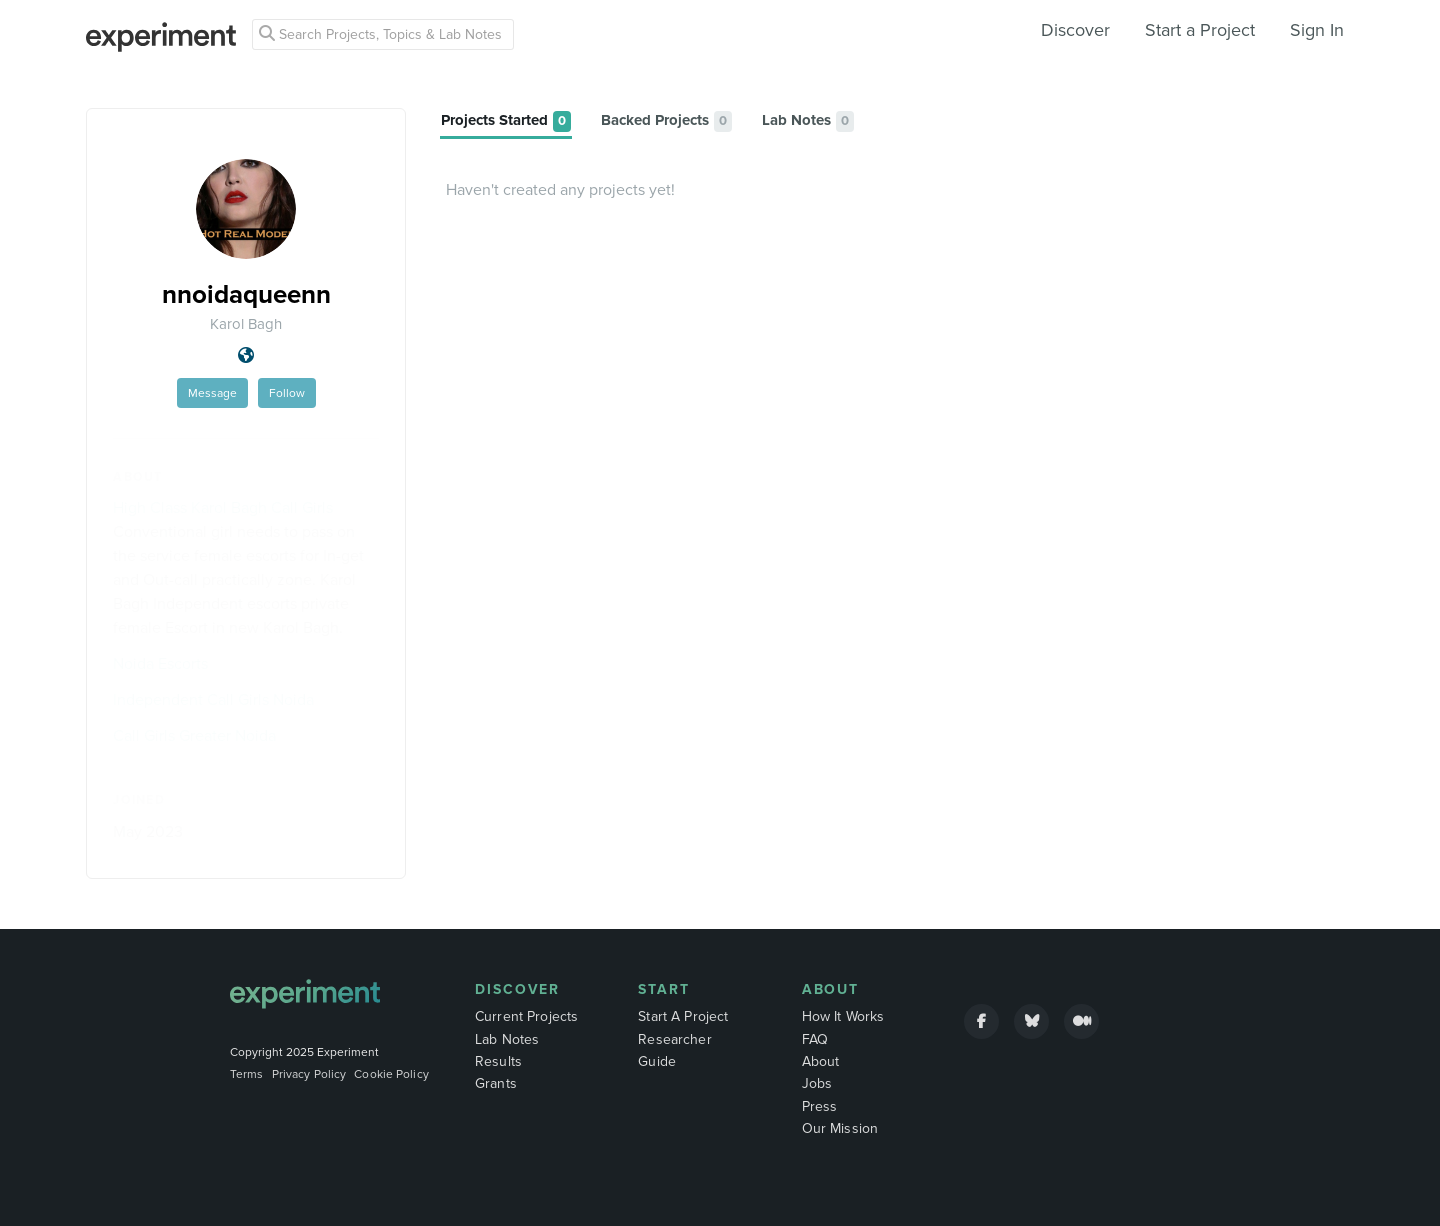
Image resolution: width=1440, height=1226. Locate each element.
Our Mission (840, 1128)
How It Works (843, 1016)
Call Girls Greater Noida (194, 736)
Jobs (817, 1083)
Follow (287, 393)
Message (212, 393)
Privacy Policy (309, 1074)
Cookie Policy (391, 1074)
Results (498, 1061)
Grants (496, 1083)
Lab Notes (507, 1039)
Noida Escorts (160, 664)
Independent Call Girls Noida (213, 700)
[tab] (506, 121)
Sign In (1317, 30)
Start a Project (1200, 30)
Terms (247, 1074)
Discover (1075, 30)
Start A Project (683, 1016)
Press (820, 1106)
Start (664, 989)
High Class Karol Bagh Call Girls (223, 508)
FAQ (815, 1039)
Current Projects (526, 1016)
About (831, 989)
